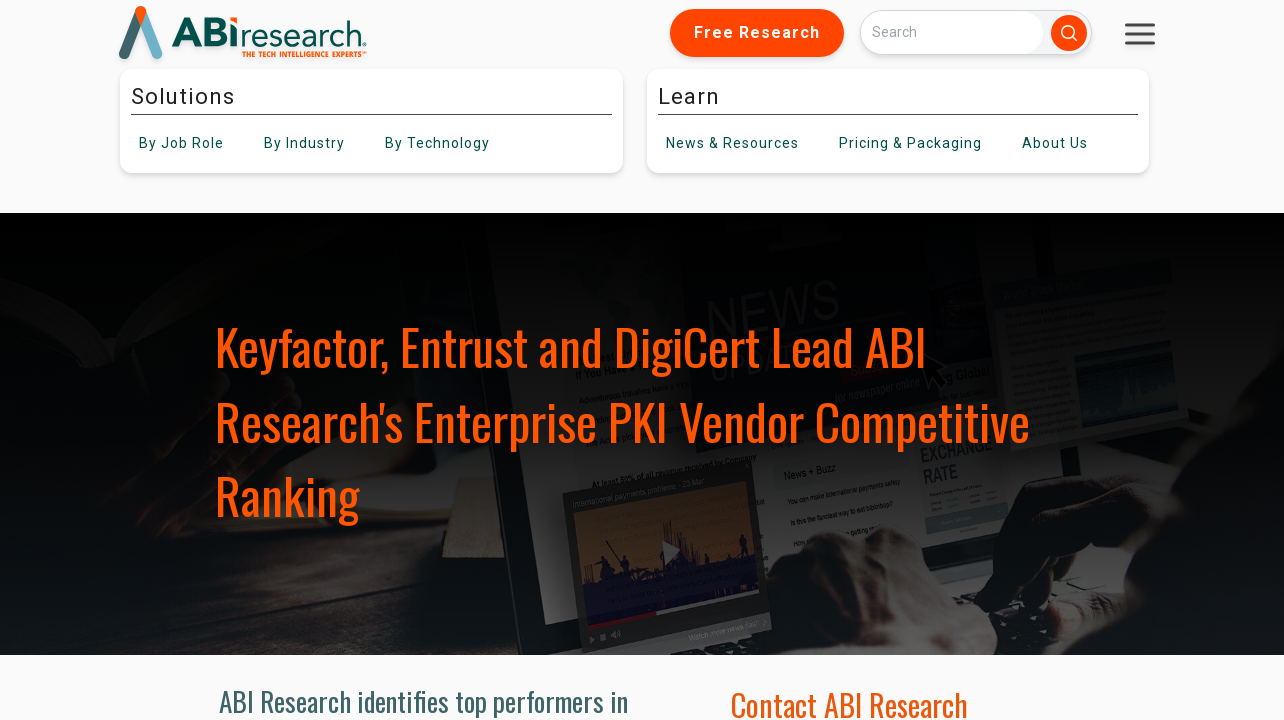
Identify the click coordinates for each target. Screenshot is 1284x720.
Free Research (757, 32)
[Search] (952, 32)
